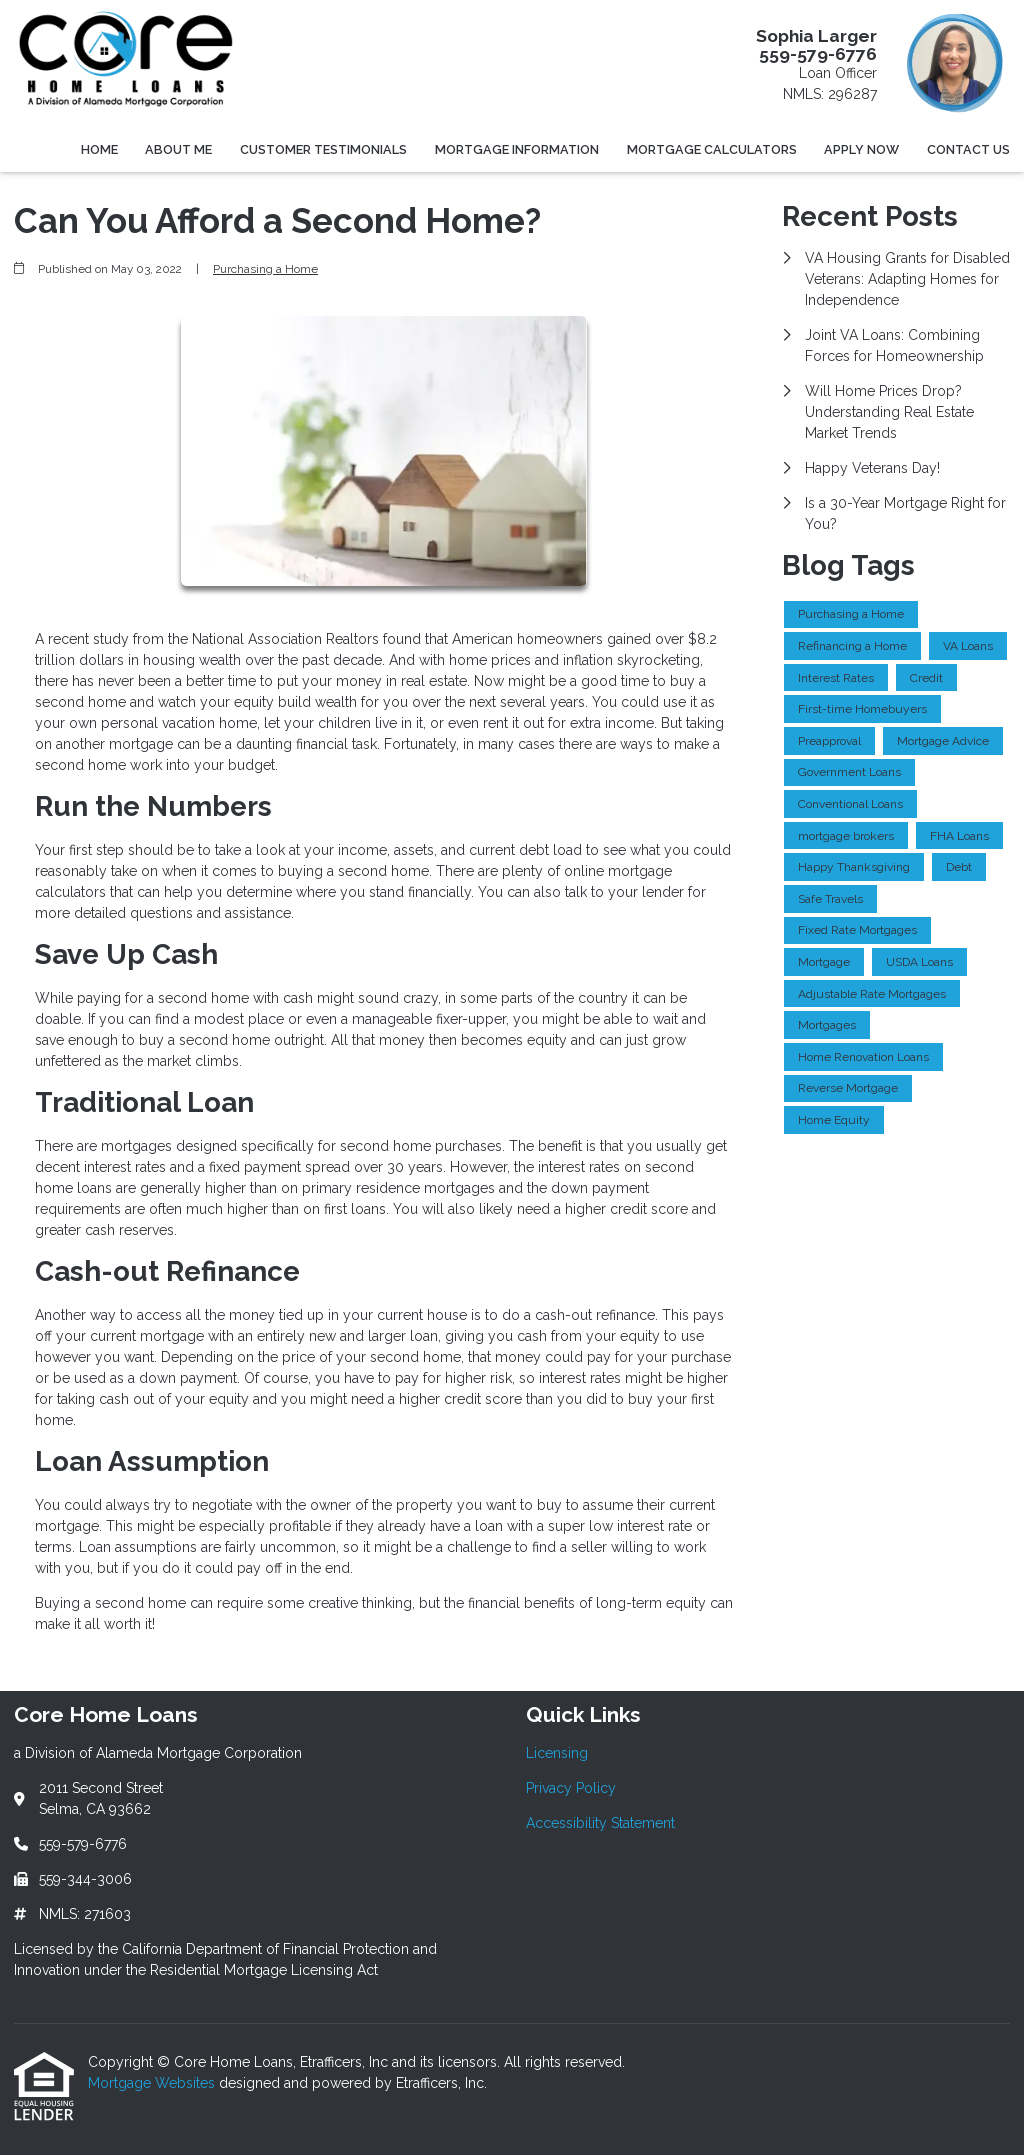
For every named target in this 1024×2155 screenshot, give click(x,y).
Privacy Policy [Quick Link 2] (571, 1788)
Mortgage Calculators (712, 149)
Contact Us (968, 149)
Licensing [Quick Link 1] (557, 1753)
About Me (178, 149)
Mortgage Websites (153, 2083)
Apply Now (861, 149)
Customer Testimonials (323, 149)
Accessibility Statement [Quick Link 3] (600, 1823)
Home (99, 149)
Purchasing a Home (265, 269)
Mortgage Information (517, 149)
